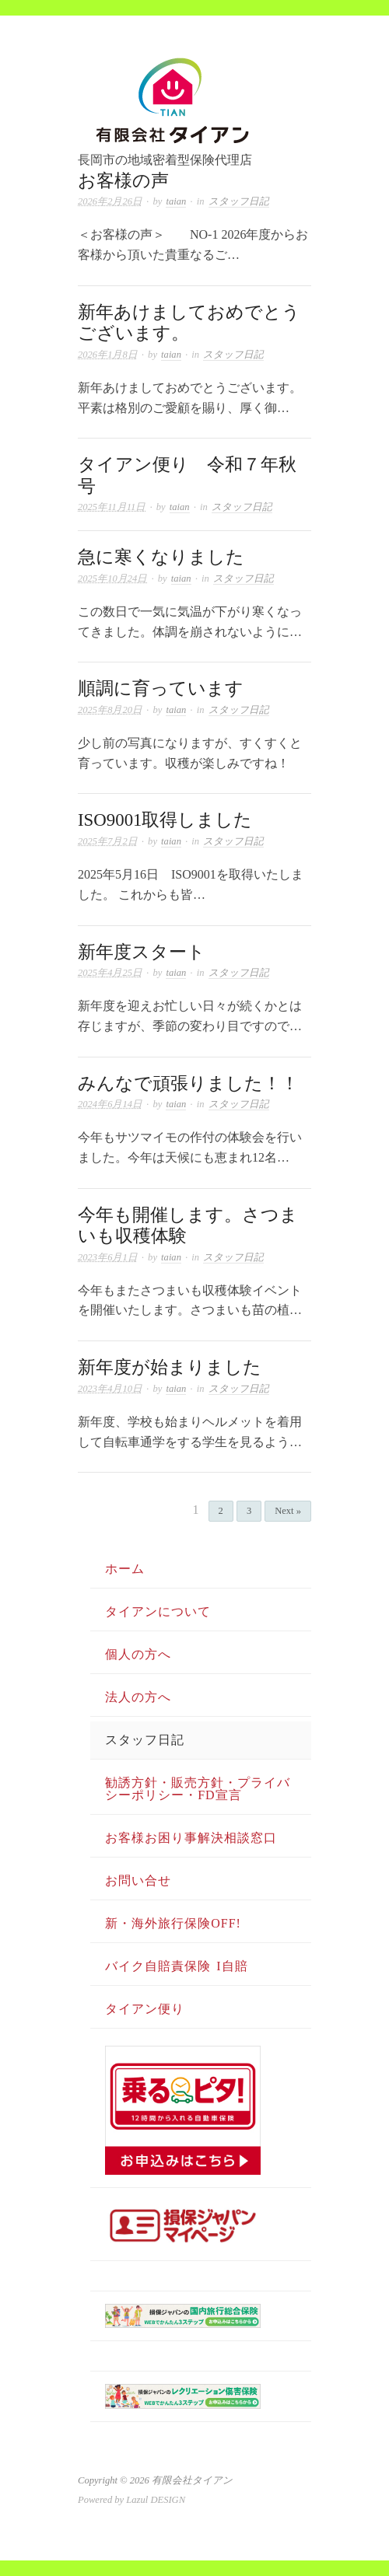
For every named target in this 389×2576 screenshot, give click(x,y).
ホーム (125, 1568)
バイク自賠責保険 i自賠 (176, 1966)
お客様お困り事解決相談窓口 (191, 1837)
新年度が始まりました (169, 1367)
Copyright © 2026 (115, 2480)
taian (176, 201)
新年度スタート (141, 952)
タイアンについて (158, 1611)
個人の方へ (138, 1654)
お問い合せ (138, 1880)
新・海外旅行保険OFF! (173, 1923)
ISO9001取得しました (165, 820)
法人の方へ (138, 1697)
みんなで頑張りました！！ (188, 1083)
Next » (288, 1510)
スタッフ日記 (239, 201)
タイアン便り (144, 2008)
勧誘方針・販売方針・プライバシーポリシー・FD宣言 (197, 1789)
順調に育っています (161, 688)
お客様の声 (123, 180)
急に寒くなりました (161, 557)
